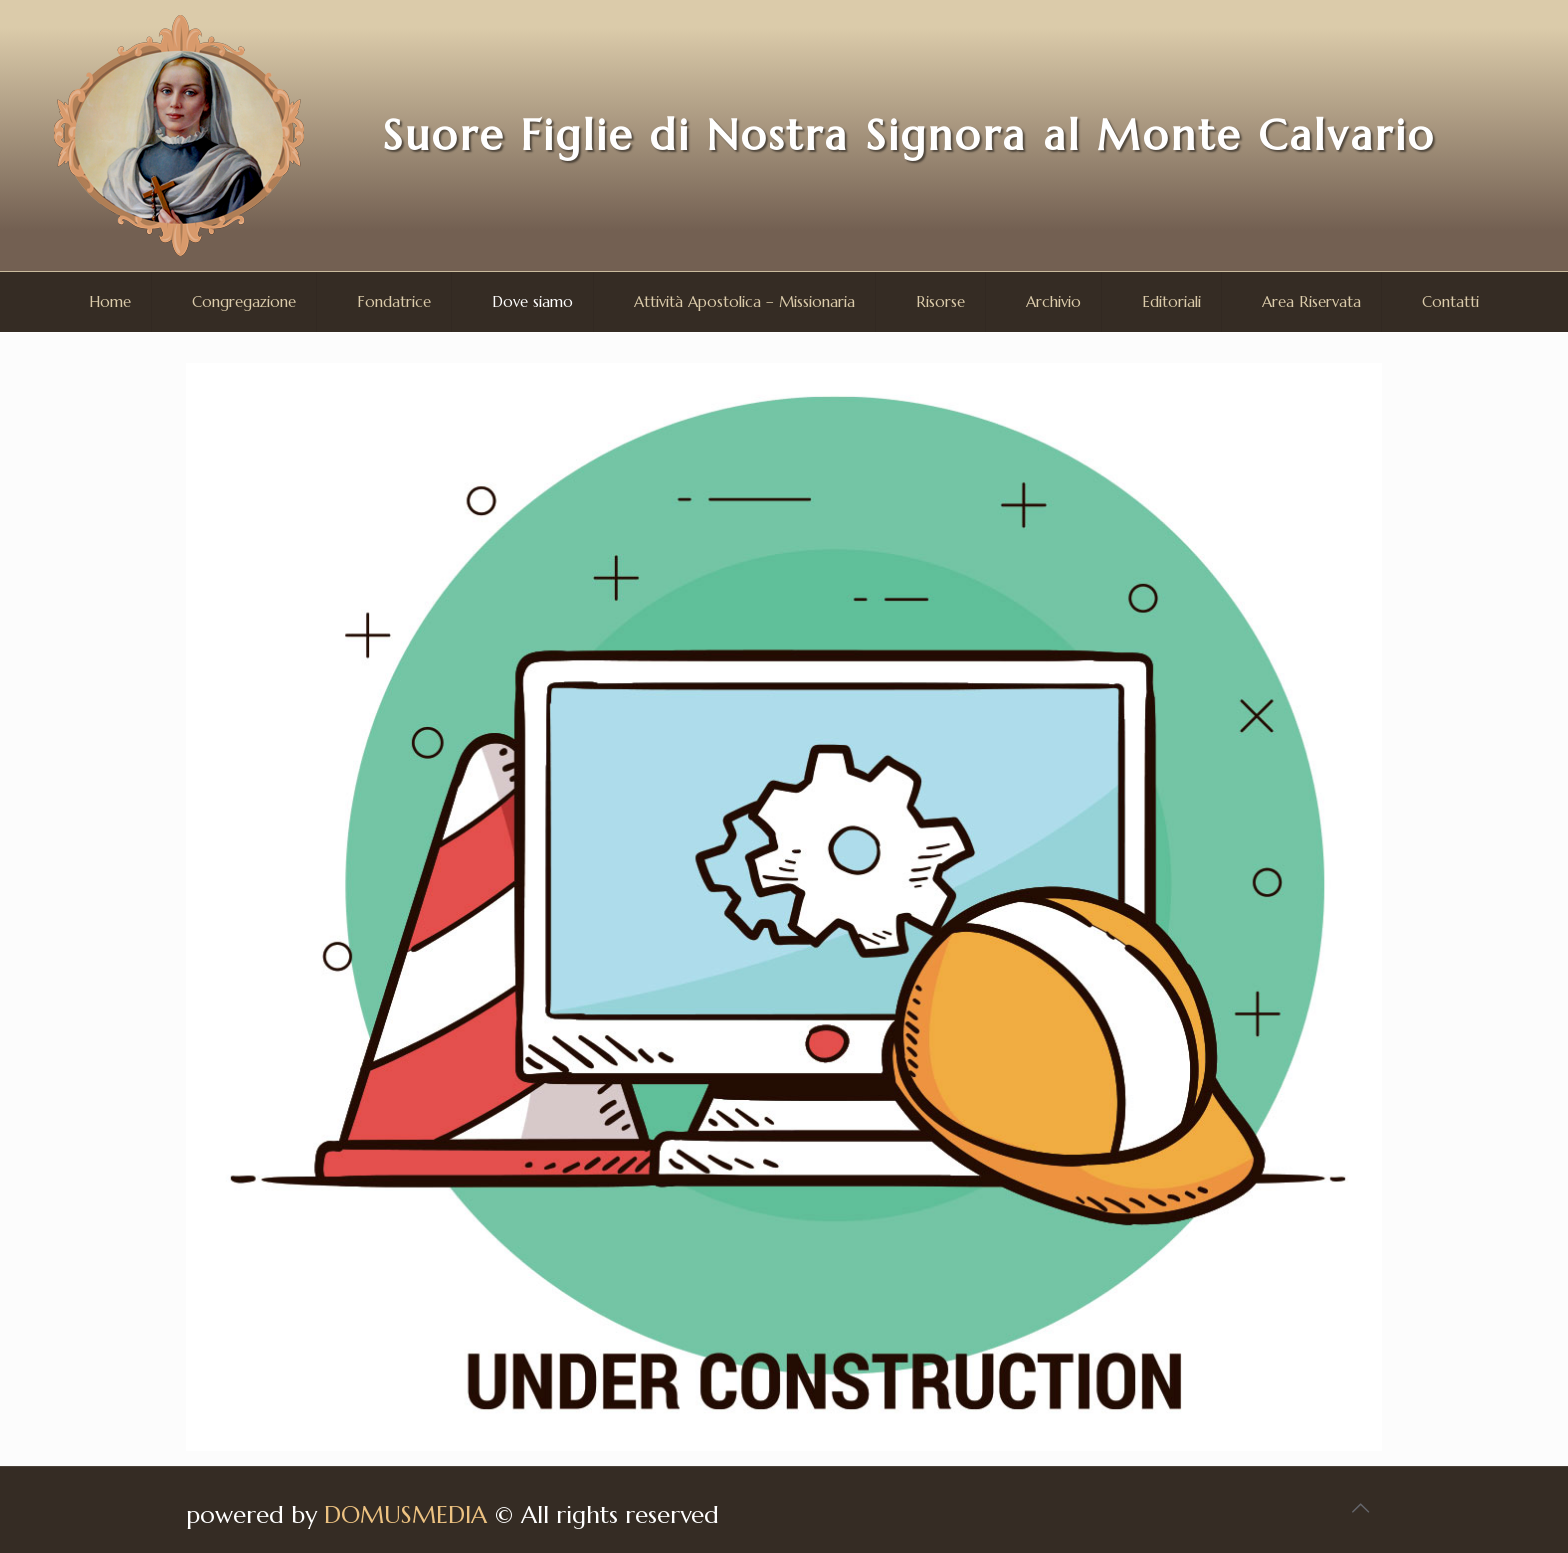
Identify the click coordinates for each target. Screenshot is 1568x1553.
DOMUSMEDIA (405, 1515)
